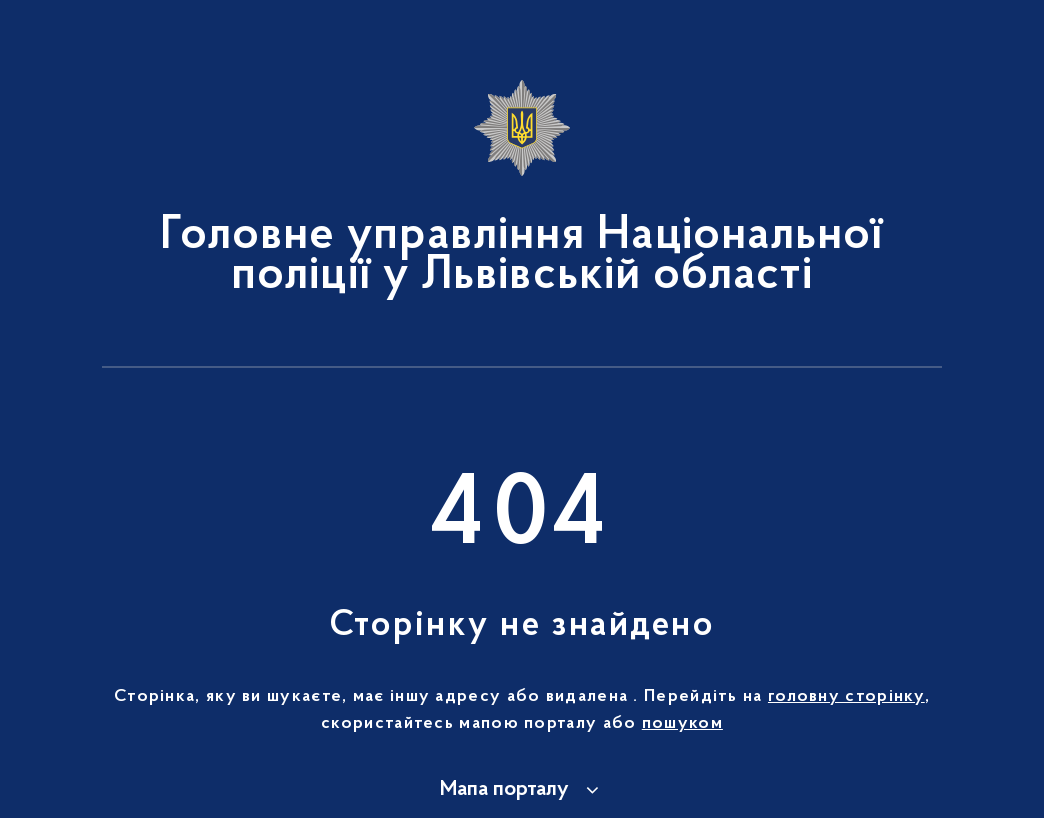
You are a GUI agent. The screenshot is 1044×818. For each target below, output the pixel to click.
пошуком (682, 724)
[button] (522, 790)
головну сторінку (846, 697)
